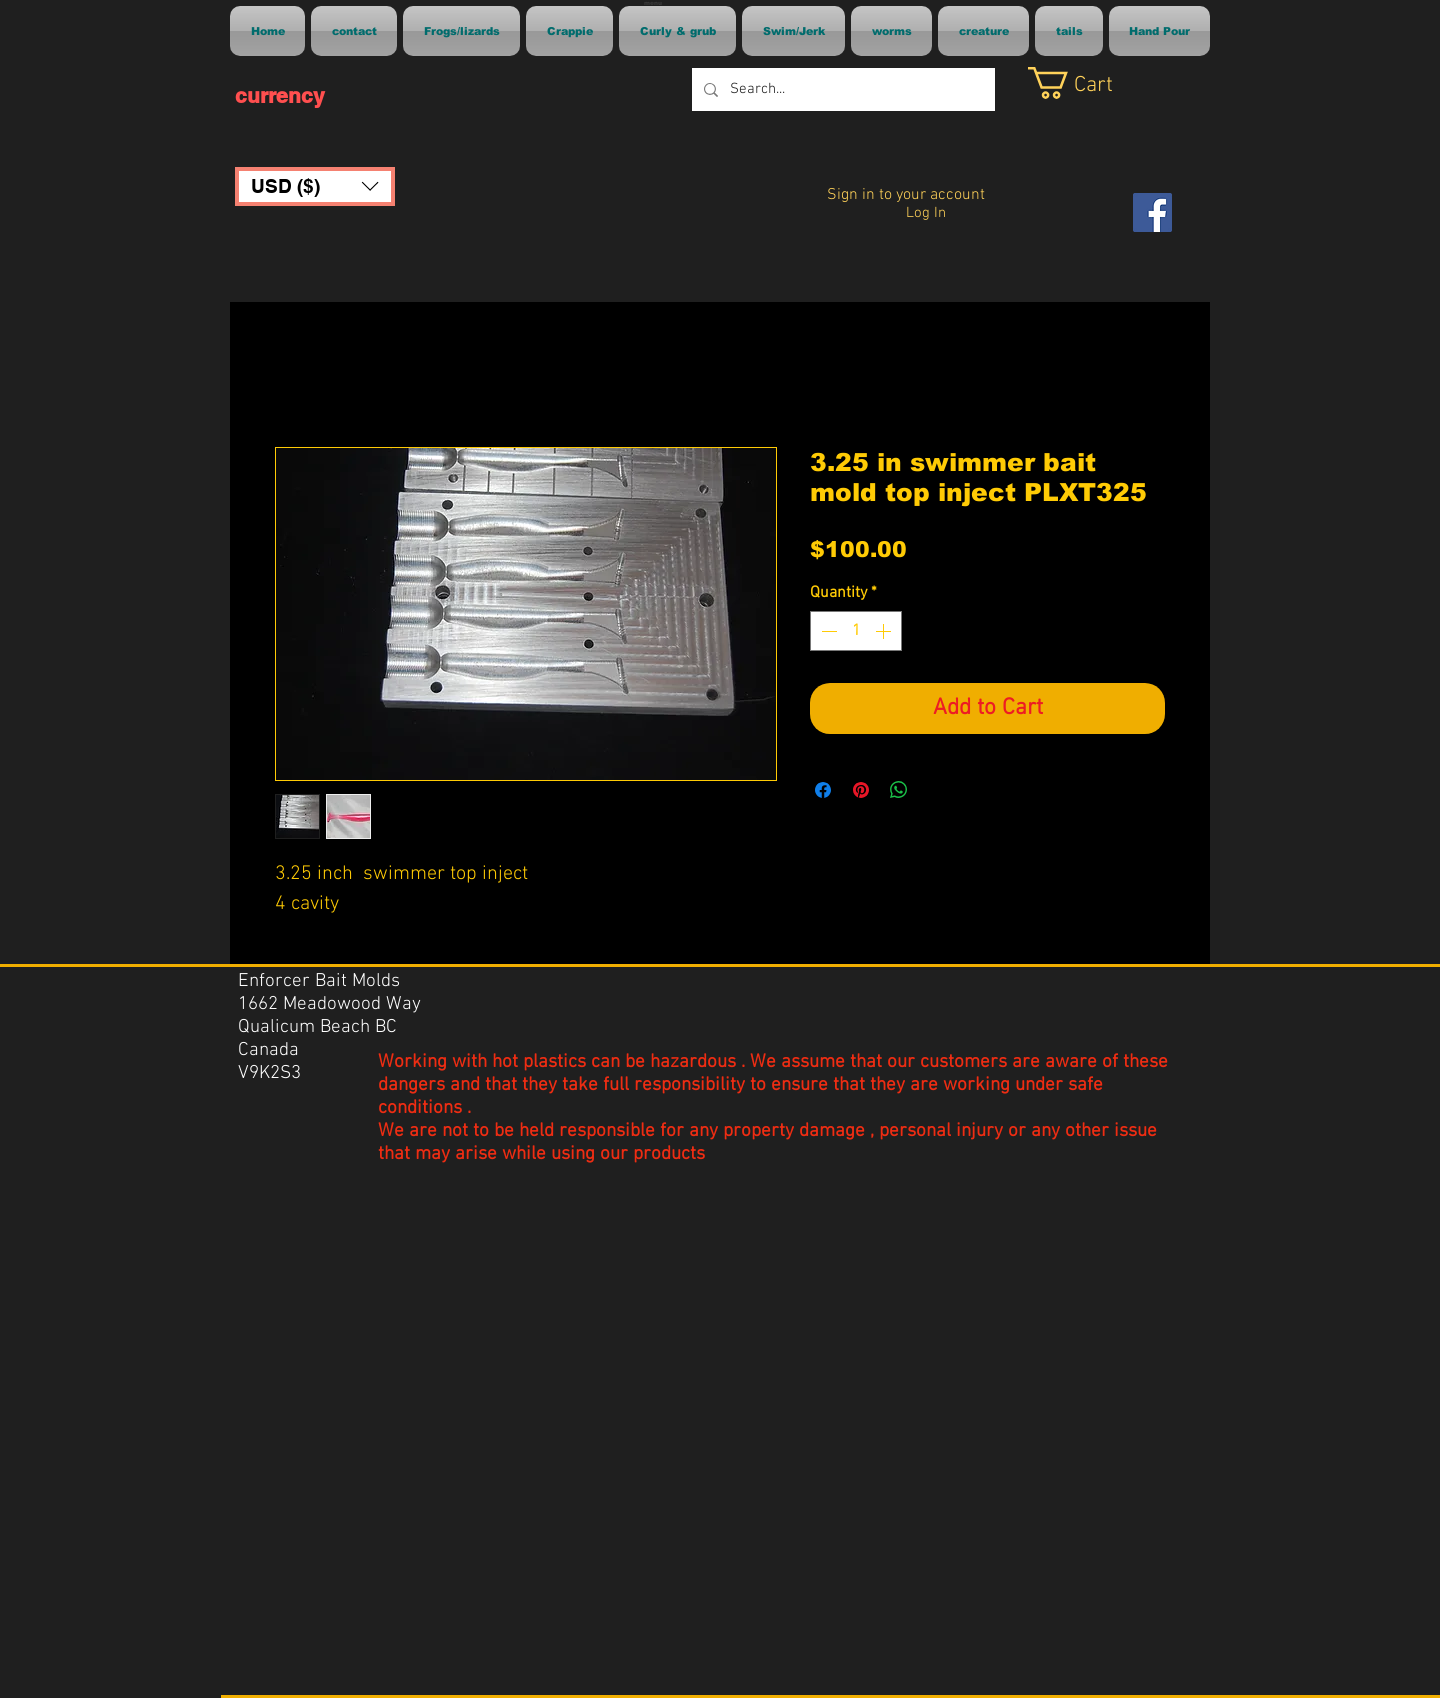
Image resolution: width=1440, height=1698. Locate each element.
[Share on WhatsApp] (899, 790)
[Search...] (841, 89)
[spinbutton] (856, 631)
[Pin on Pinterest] (861, 790)
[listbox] (315, 186)
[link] (1094, 83)
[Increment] (885, 631)
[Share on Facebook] (823, 790)
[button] (315, 186)
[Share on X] (937, 790)
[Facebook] (1152, 212)
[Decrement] (827, 631)
